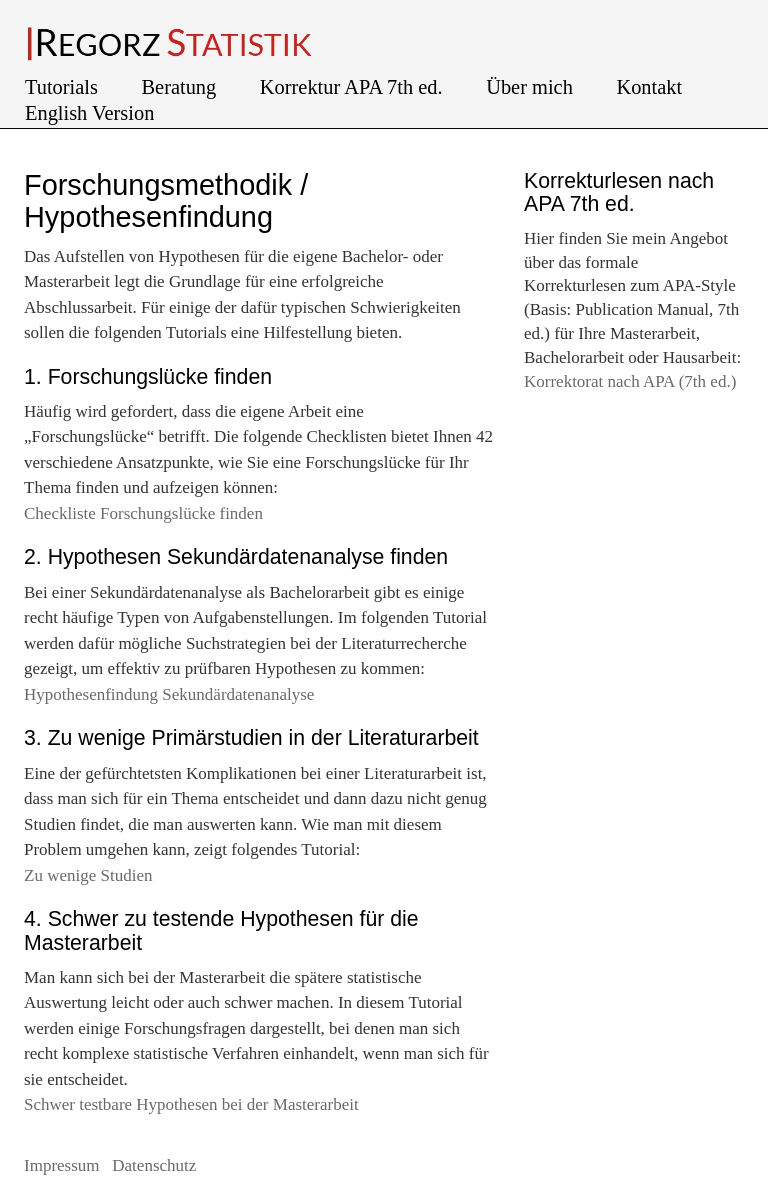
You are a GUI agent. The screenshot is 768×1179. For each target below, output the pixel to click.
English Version (89, 113)
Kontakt (651, 87)
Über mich (532, 87)
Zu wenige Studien (88, 875)
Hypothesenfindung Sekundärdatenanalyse (169, 694)
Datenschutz (154, 1165)
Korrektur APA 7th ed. (354, 87)
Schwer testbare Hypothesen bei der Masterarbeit (191, 1104)
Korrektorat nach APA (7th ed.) (630, 381)
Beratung (182, 87)
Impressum (64, 1165)
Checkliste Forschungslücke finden (143, 513)
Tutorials (64, 87)
